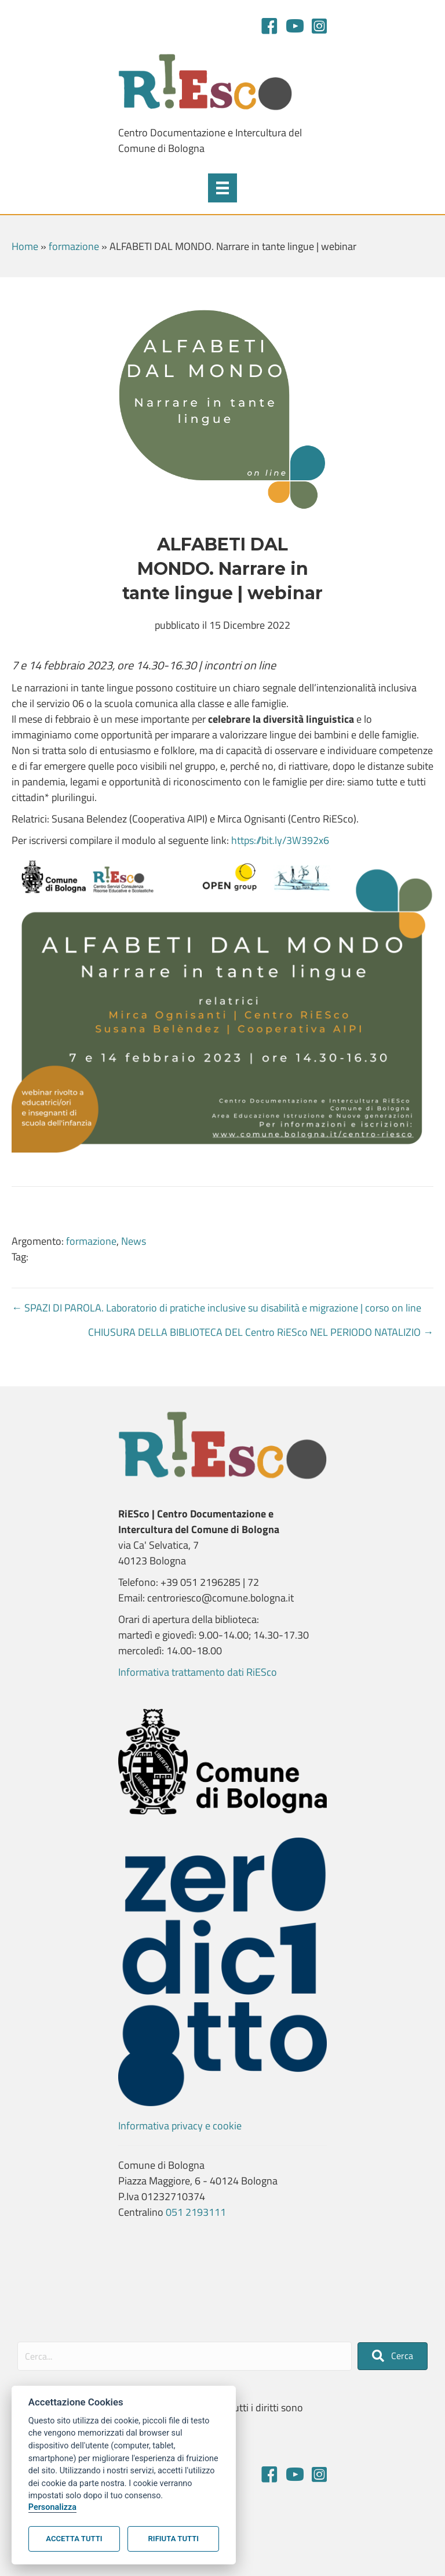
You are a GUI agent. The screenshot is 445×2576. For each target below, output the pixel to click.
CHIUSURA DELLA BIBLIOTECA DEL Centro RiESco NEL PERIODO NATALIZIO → (260, 1332)
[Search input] (184, 2356)
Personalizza (52, 2507)
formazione (74, 246)
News (133, 1241)
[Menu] (222, 187)
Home (25, 246)
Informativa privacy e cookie (180, 2125)
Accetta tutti (74, 2538)
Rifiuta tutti (173, 2538)
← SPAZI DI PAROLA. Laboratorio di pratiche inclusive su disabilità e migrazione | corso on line (216, 1308)
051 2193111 (196, 2212)
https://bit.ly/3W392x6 (280, 840)
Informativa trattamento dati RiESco (197, 1672)
